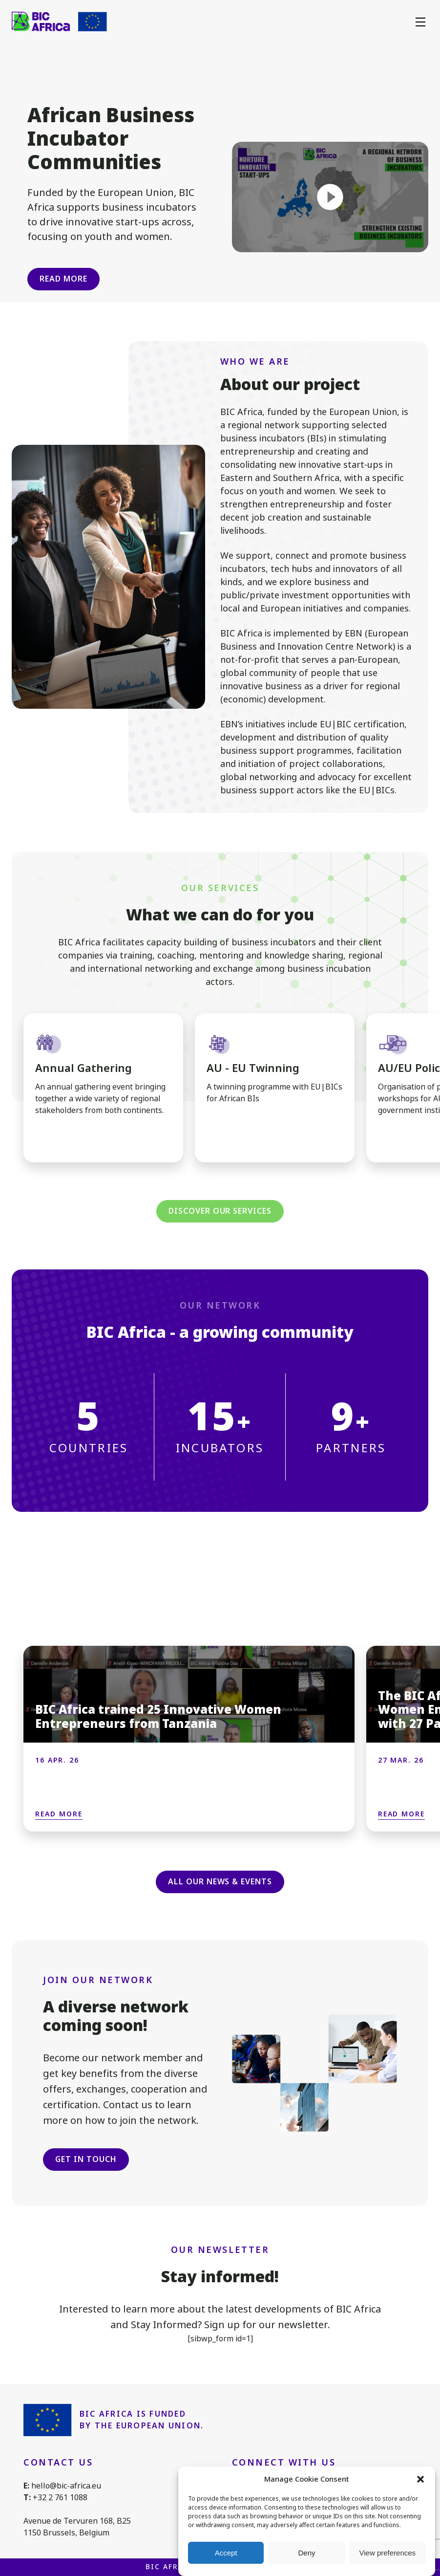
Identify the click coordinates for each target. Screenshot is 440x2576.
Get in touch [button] (86, 2159)
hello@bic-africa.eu (66, 2485)
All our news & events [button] (220, 1881)
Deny (306, 2553)
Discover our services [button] (220, 1211)
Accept (226, 2553)
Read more (59, 1814)
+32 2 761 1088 (60, 2497)
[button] (420, 2479)
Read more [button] (63, 278)
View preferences (387, 2553)
